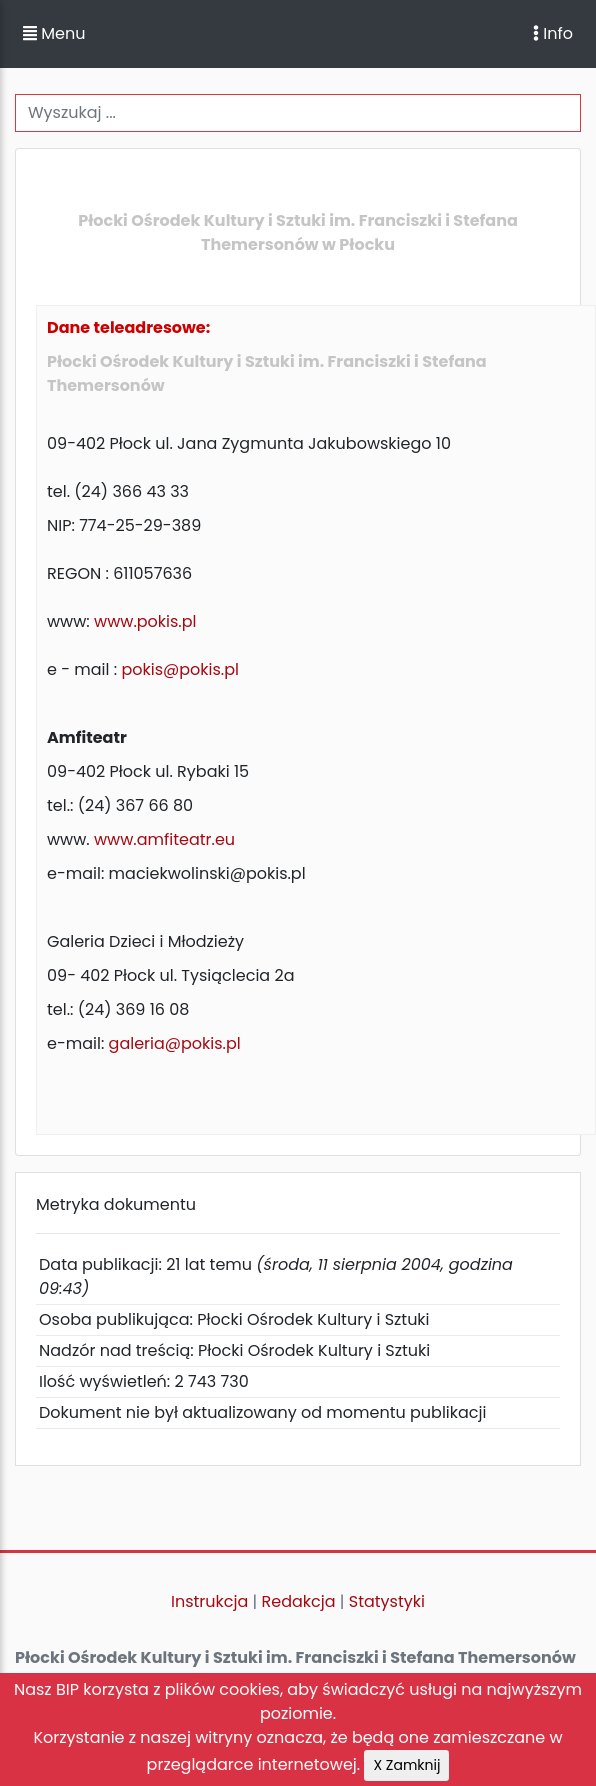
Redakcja (299, 1601)
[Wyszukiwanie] (298, 113)
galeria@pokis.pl (175, 1043)
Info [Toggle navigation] (553, 33)
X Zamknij (406, 1765)
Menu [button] (54, 33)
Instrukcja (209, 1601)
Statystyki (387, 1601)
